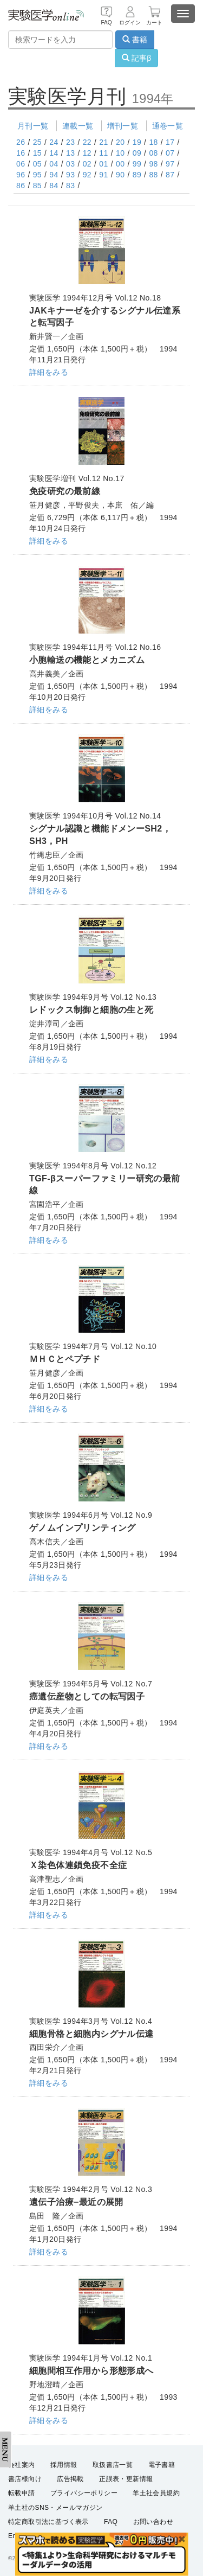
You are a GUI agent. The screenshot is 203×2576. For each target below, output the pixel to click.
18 (153, 142)
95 (37, 174)
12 (87, 153)
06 (20, 163)
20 (120, 142)
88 (153, 174)
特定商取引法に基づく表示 (48, 2522)
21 (103, 142)
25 (37, 142)
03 (70, 163)
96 (20, 174)
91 (103, 174)
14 (53, 153)
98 (153, 163)
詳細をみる (48, 372)
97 (170, 163)
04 (53, 163)
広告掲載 (70, 2479)
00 (120, 163)
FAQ (110, 2522)
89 (137, 174)
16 (20, 153)
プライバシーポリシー (83, 2493)
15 (37, 153)
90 (120, 174)
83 (70, 185)
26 (20, 142)
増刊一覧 (123, 126)
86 (20, 185)
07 (170, 153)
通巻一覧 (168, 126)
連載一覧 (78, 126)
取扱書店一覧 (113, 2465)
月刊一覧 (33, 126)
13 (70, 153)
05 (37, 163)
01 (103, 163)
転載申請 (21, 2493)
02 (87, 163)
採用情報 (63, 2465)
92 (87, 174)
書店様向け (25, 2479)
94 (53, 174)
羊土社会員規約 (156, 2493)
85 (37, 185)
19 (137, 142)
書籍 (134, 39)
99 (137, 163)
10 (120, 153)
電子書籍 (161, 2465)
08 (153, 153)
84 (53, 185)
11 (103, 153)
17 (170, 142)
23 (70, 142)
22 (87, 142)
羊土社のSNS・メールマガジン (55, 2507)
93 (70, 174)
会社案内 (21, 2465)
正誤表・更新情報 (126, 2479)
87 (170, 174)
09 (137, 153)
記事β (136, 58)
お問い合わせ (153, 2522)
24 (53, 142)
